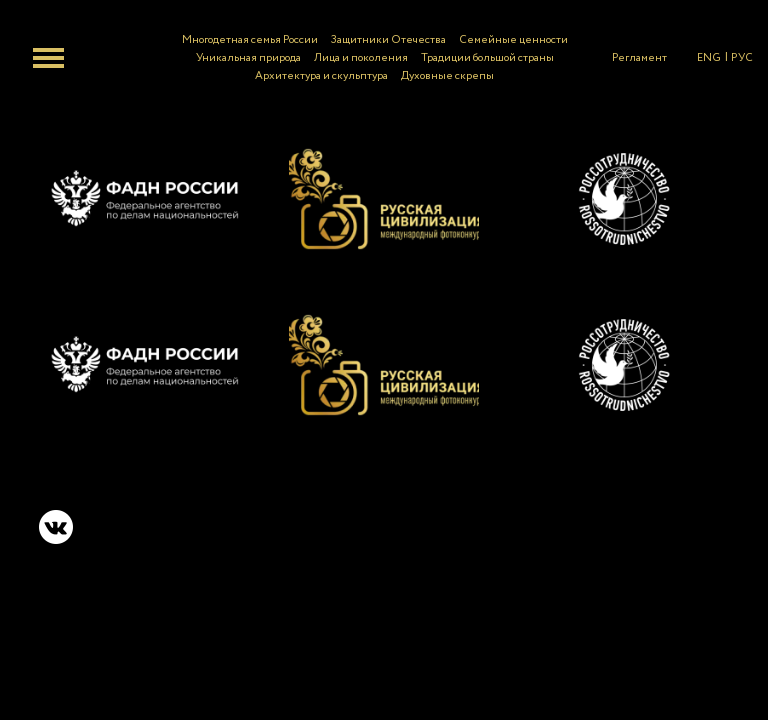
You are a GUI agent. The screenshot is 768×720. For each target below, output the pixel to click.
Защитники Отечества (388, 40)
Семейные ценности (513, 40)
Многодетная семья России (250, 40)
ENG (709, 58)
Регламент (639, 58)
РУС (742, 58)
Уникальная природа (248, 58)
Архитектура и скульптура (321, 76)
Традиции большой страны (487, 58)
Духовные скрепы (447, 76)
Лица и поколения (361, 58)
